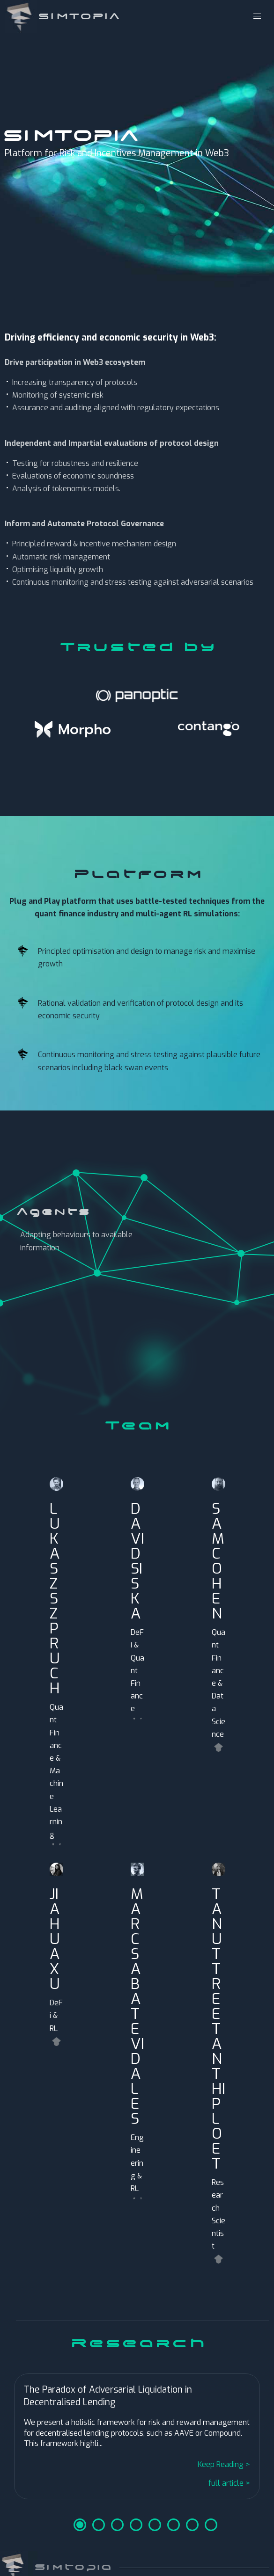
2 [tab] (98, 2524)
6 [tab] (173, 2524)
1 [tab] (79, 2524)
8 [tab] (211, 2524)
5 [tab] (154, 2524)
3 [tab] (117, 2524)
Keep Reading (221, 2464)
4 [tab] (136, 2524)
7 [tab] (192, 2524)
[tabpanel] (137, 2438)
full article (226, 2483)
